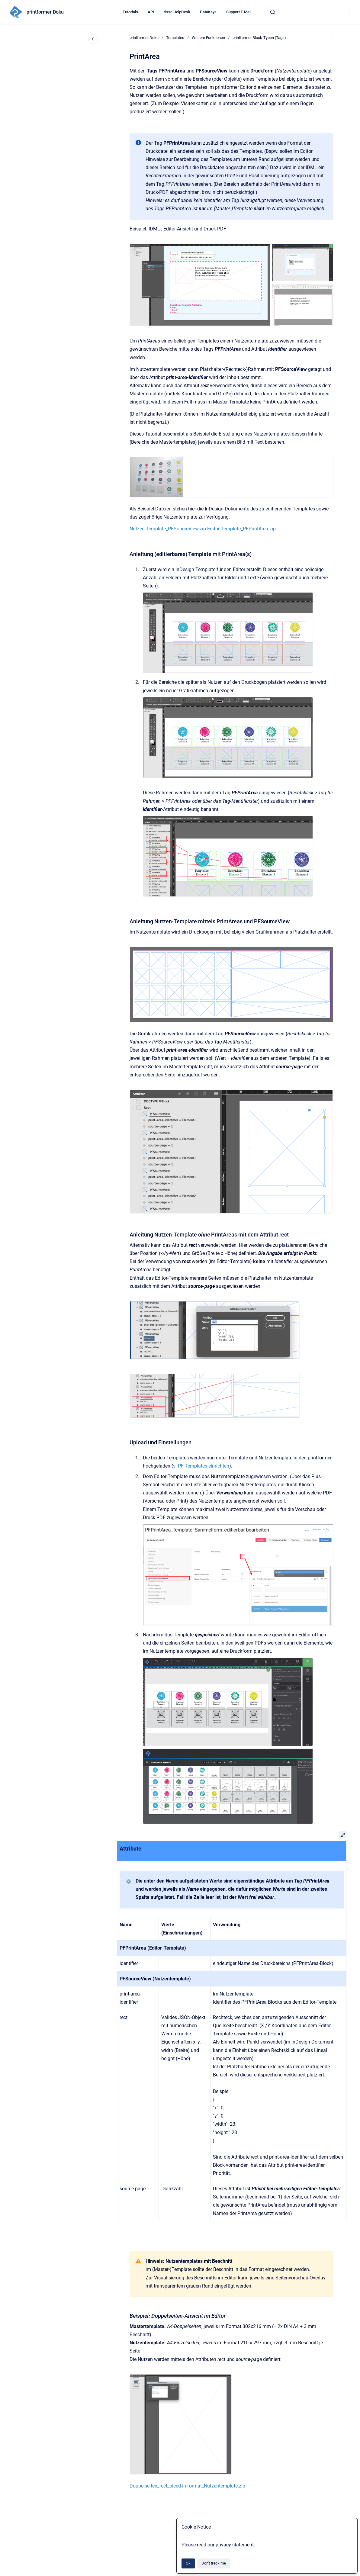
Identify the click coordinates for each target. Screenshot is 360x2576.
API (151, 12)
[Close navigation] (93, 39)
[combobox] (308, 12)
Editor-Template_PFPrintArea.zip (241, 529)
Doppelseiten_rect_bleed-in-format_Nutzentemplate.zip (187, 2486)
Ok (188, 2563)
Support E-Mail (238, 12)
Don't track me (213, 2563)
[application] (358, 2574)
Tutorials (130, 12)
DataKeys (208, 12)
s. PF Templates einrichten (201, 1466)
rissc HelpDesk (177, 12)
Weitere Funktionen (208, 37)
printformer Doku (45, 12)
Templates (175, 37)
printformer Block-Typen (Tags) (259, 37)
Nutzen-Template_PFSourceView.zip (168, 529)
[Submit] (273, 12)
